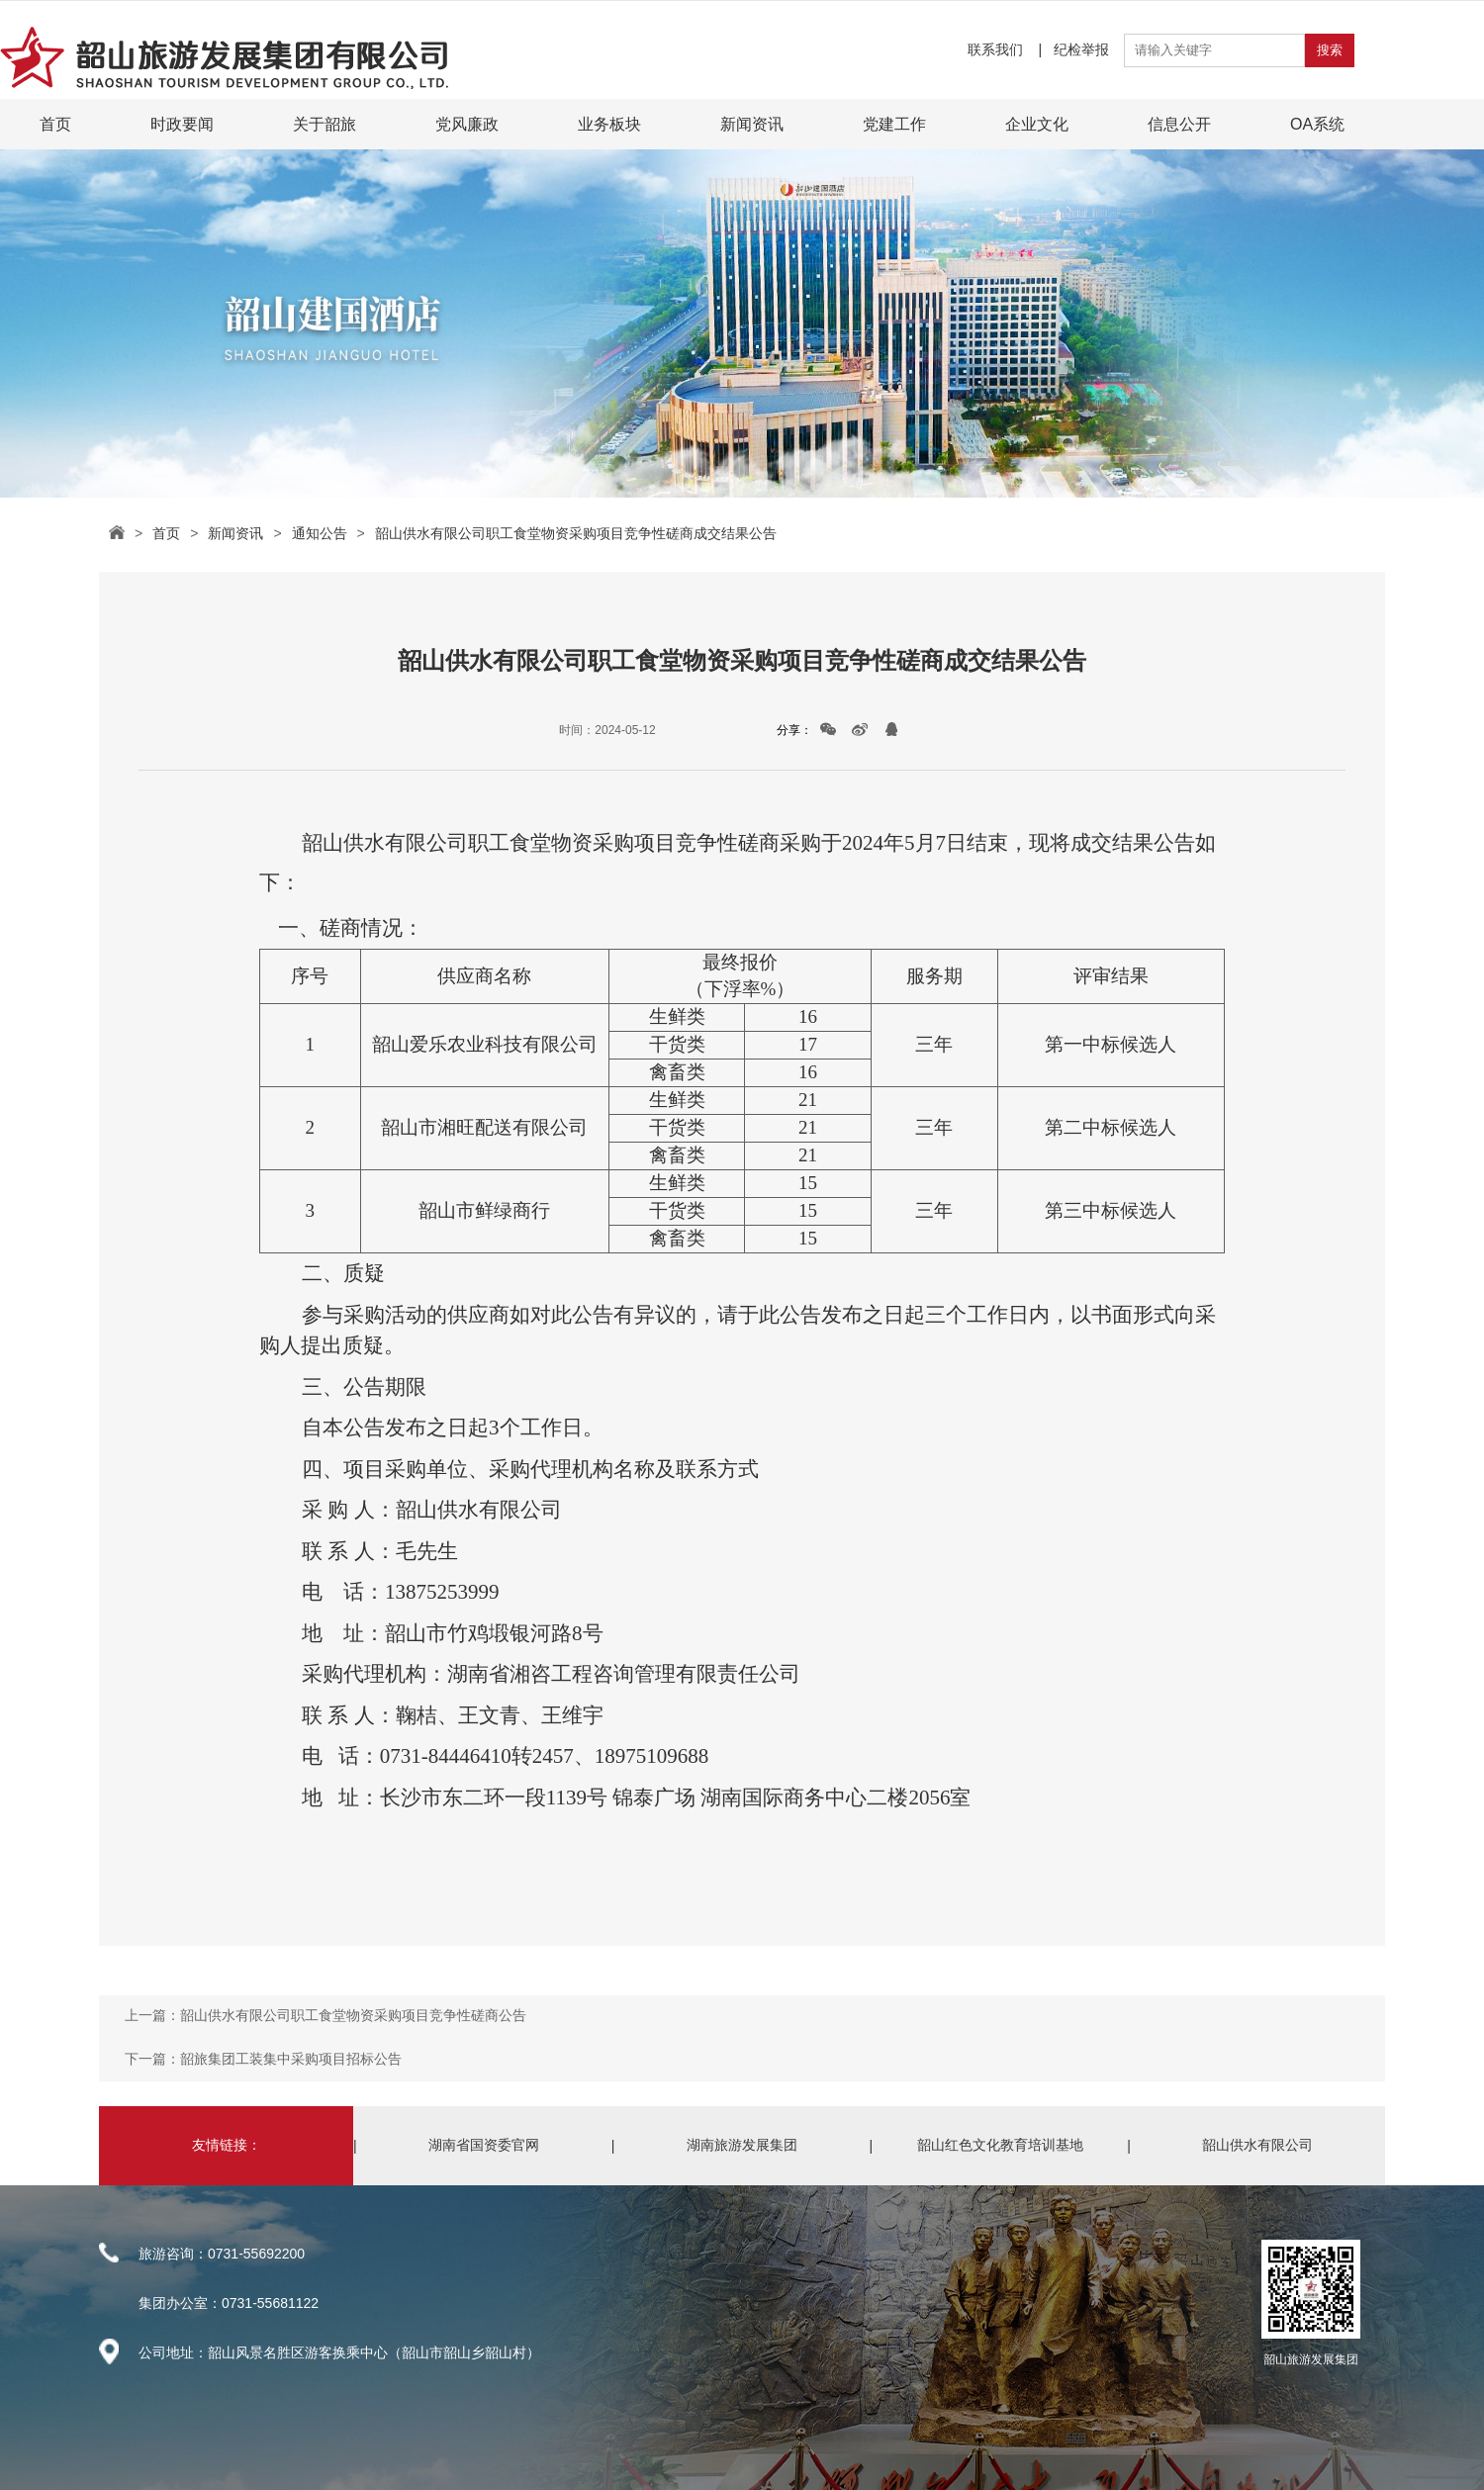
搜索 (1330, 50)
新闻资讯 (752, 124)
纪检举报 (1081, 49)
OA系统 (1317, 124)
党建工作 (894, 124)
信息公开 (1179, 124)
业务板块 (609, 124)
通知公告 (319, 533)
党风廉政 (467, 124)
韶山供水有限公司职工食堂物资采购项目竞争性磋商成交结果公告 (576, 533)
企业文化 (1036, 124)
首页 (55, 124)
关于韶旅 (324, 124)
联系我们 (997, 49)
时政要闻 (182, 124)
